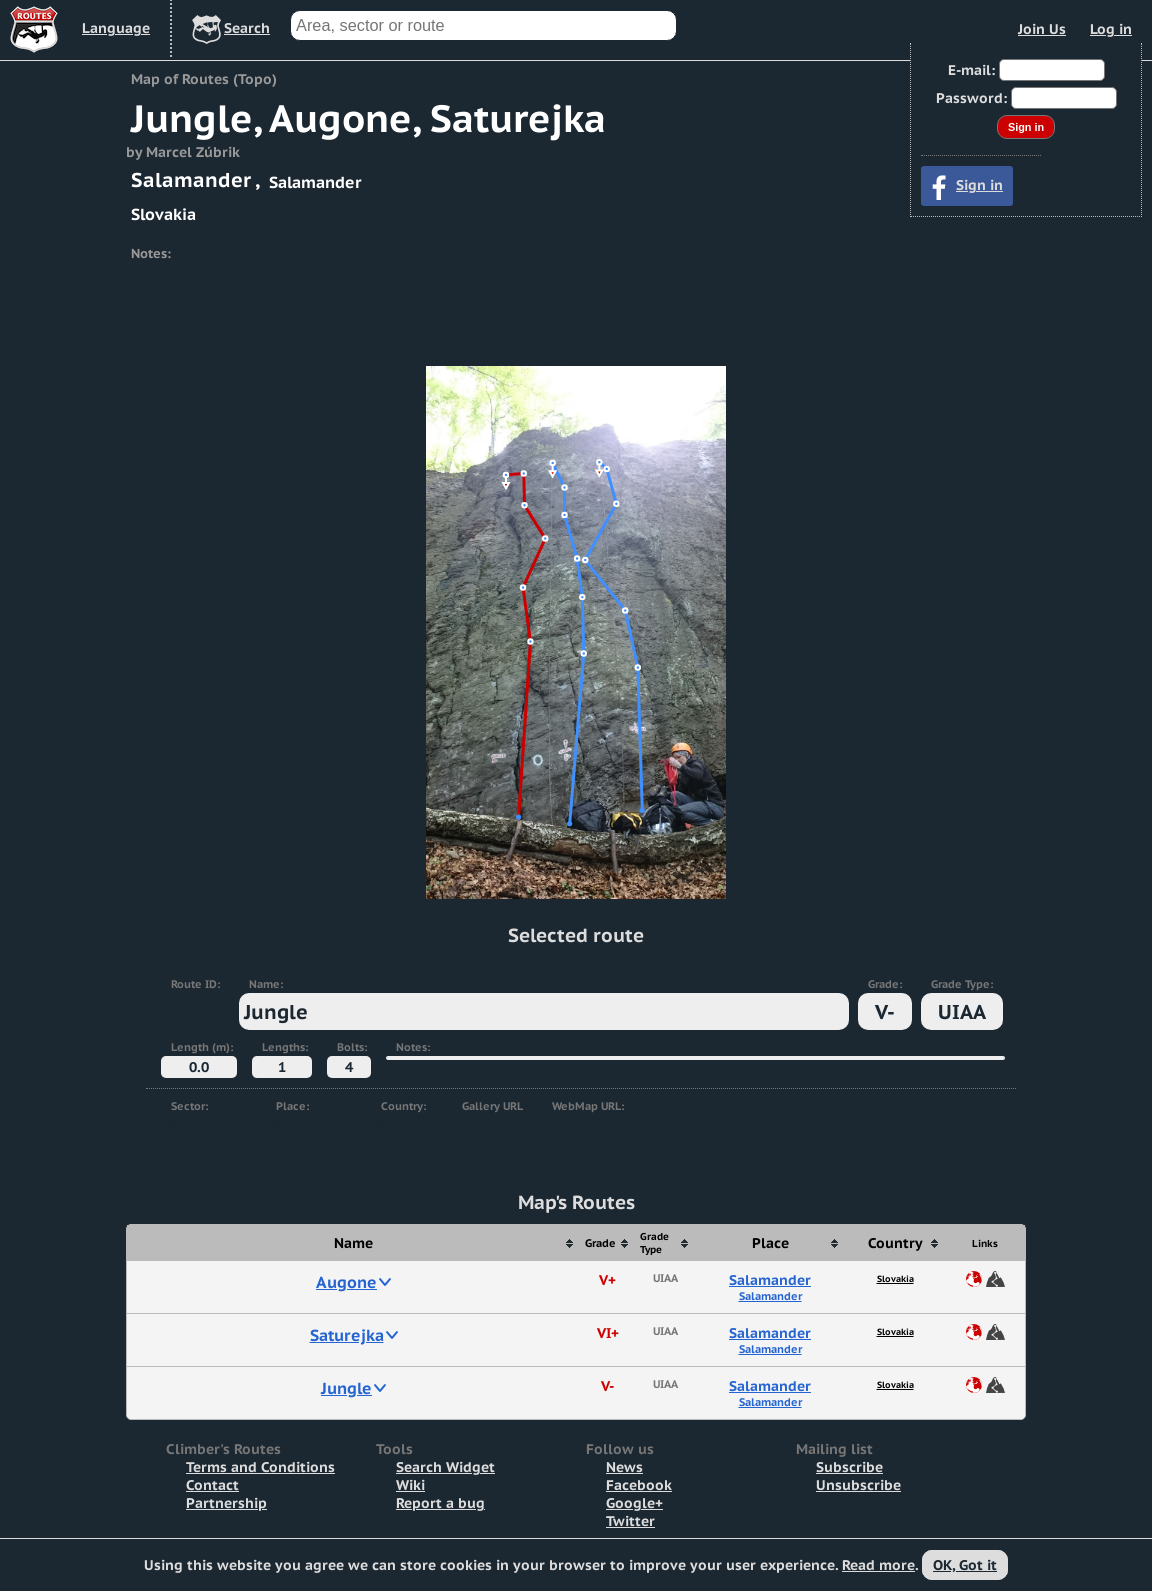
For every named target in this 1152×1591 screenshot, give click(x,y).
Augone (346, 1282)
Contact (212, 1485)
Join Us (1042, 29)
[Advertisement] (576, 317)
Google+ (634, 1503)
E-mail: (971, 70)
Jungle (346, 1388)
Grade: (885, 984)
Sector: (189, 1106)
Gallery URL (492, 1106)
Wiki (410, 1485)
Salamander (770, 1280)
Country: (403, 1106)
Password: (971, 98)
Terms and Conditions (260, 1467)
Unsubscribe (858, 1485)
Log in (1111, 29)
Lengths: (285, 1047)
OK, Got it (965, 1565)
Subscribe (849, 1467)
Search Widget (445, 1467)
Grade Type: (962, 984)
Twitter (630, 1521)
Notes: (413, 1047)
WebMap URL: (588, 1106)
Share (974, 1279)
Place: (292, 1106)
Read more (878, 1565)
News (624, 1467)
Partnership (226, 1503)
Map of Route (995, 1279)
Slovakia (895, 1278)
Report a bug (440, 1503)
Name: (266, 984)
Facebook (639, 1485)
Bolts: (352, 1047)
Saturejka (347, 1335)
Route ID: (195, 984)
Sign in (979, 185)
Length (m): (202, 1047)
